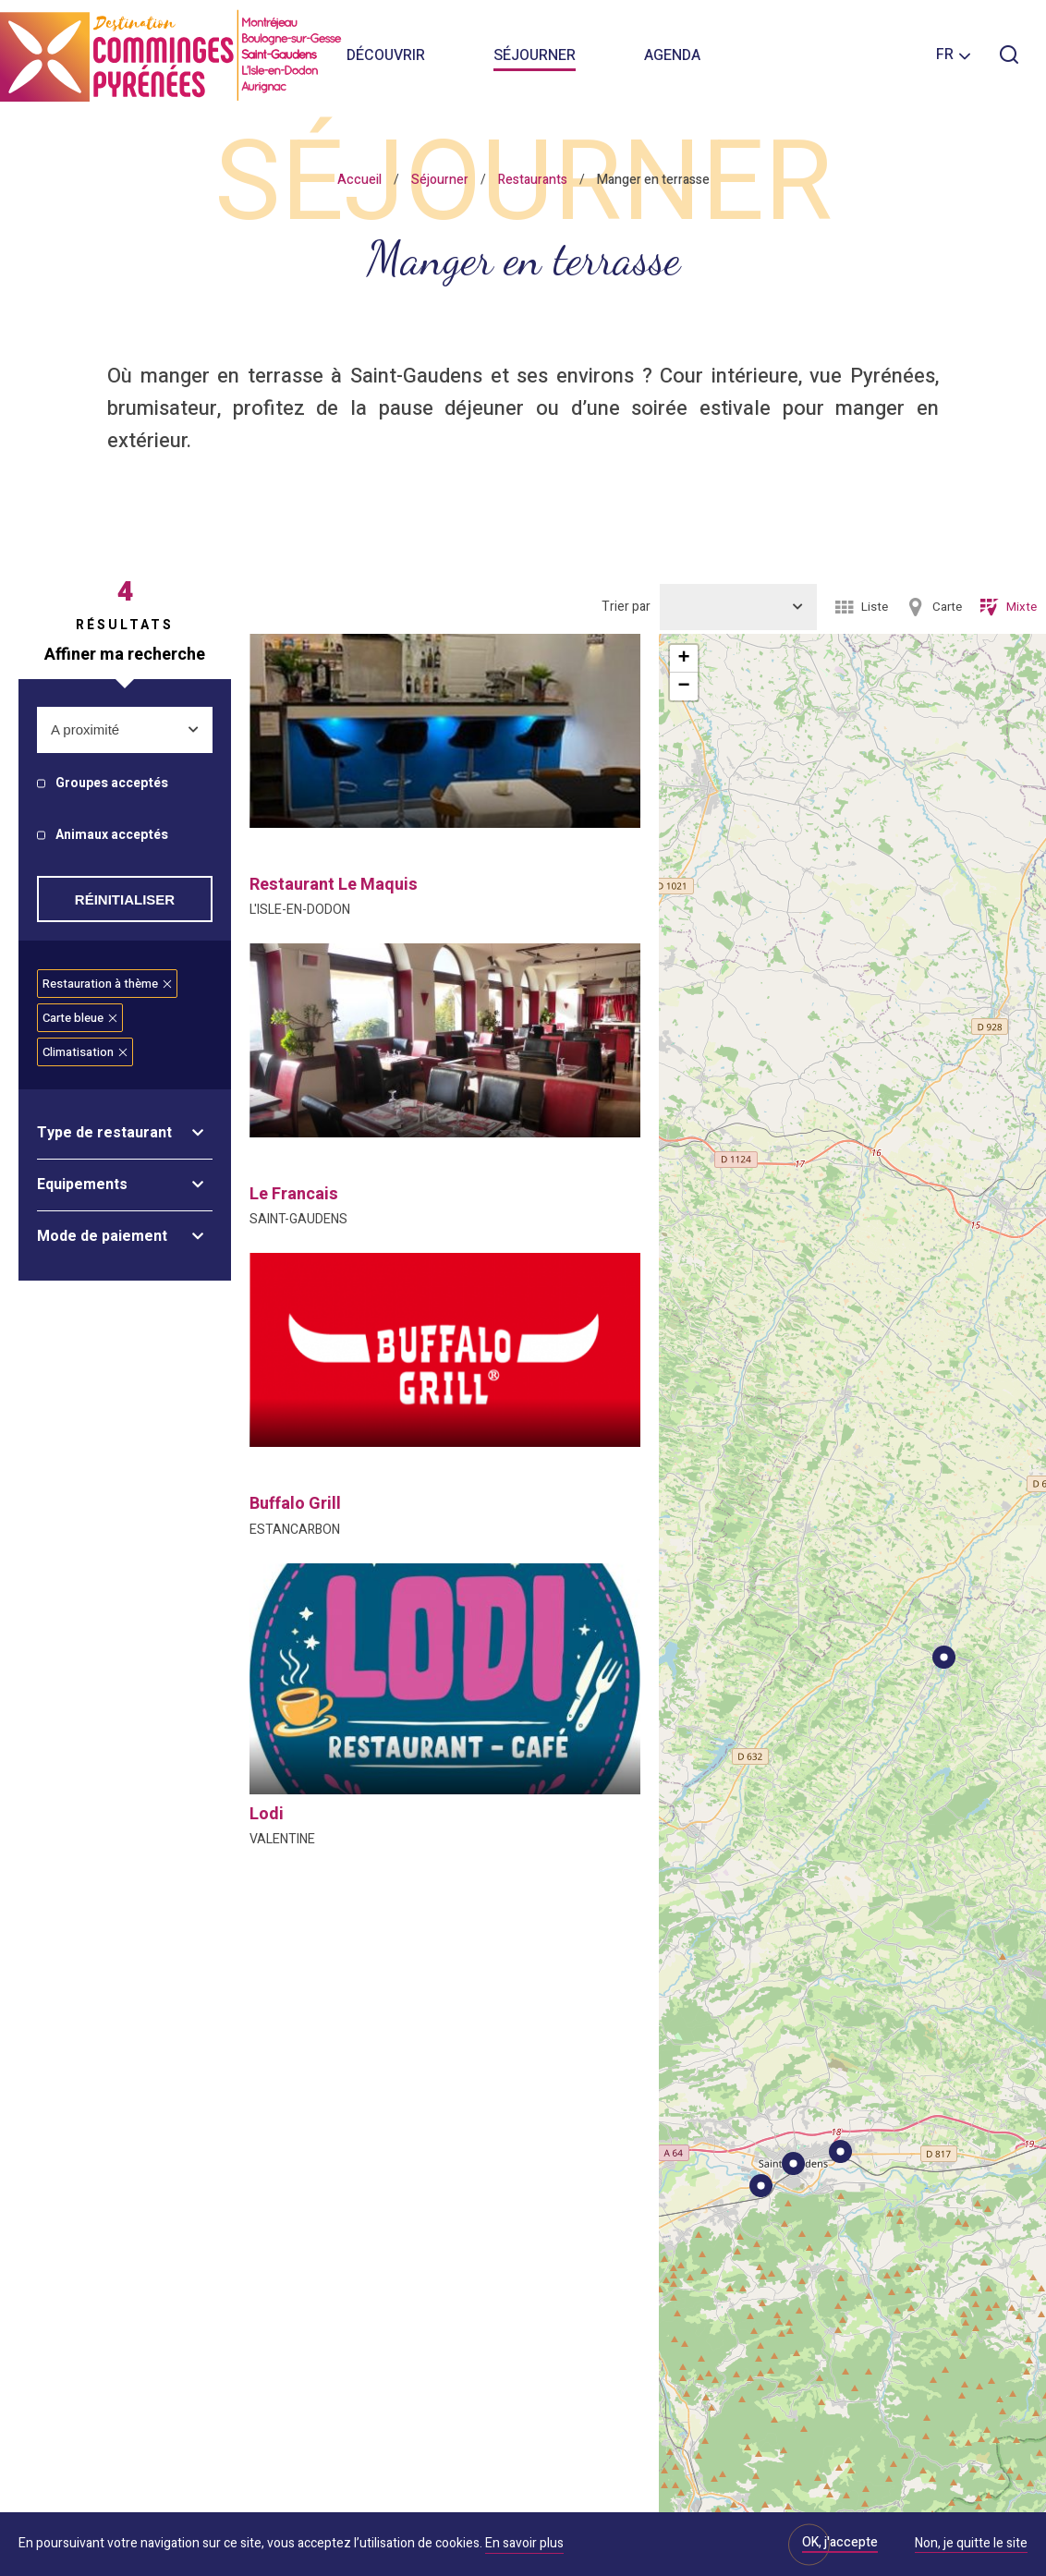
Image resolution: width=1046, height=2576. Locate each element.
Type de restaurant (104, 1133)
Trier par (626, 606)
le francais (293, 1194)
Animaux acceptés (111, 836)
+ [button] (683, 659)
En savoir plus (524, 2543)
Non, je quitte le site (971, 2544)
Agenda (672, 55)
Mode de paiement (102, 1236)
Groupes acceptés (111, 784)
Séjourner (534, 55)
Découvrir (386, 55)
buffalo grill (295, 1503)
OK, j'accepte (840, 2542)
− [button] (683, 686)
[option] (444, 731)
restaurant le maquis (333, 884)
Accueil (359, 179)
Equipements (82, 1184)
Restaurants (532, 179)
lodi (266, 1814)
